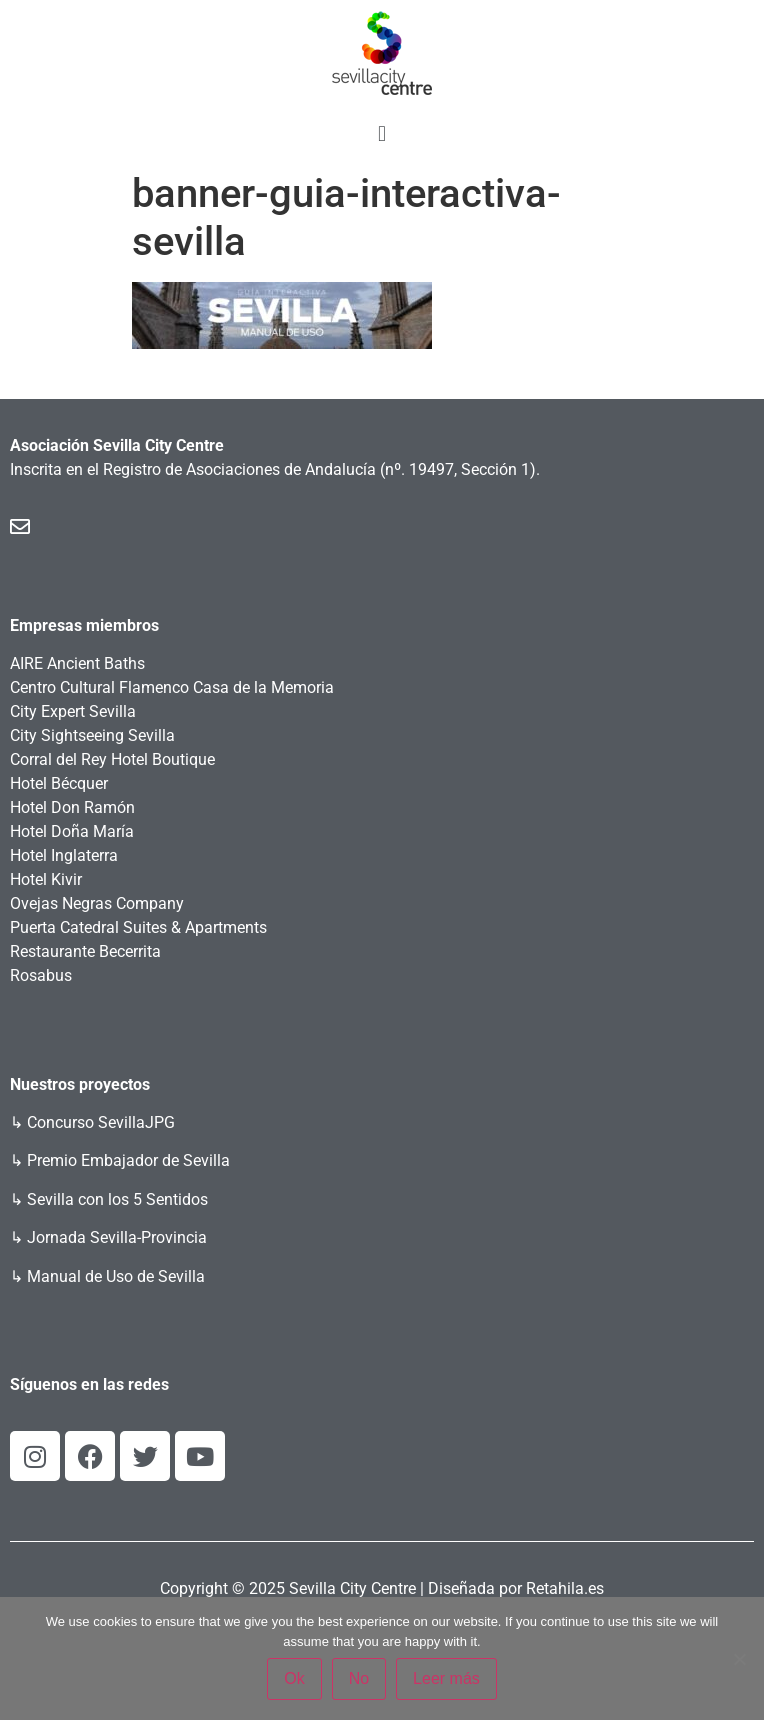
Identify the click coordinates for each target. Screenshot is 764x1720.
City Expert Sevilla (73, 711)
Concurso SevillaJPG (101, 1122)
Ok (294, 1678)
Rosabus (41, 975)
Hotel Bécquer (59, 783)
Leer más (446, 1678)
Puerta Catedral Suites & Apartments (138, 927)
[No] (739, 1659)
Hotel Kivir (46, 879)
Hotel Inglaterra (64, 855)
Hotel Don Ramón (72, 807)
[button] (381, 133)
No (359, 1678)
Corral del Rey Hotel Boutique (112, 759)
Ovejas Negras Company (97, 903)
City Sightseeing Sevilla (92, 735)
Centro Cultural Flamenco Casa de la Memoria (172, 687)
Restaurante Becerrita (85, 951)
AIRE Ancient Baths (77, 663)
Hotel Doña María (72, 831)
